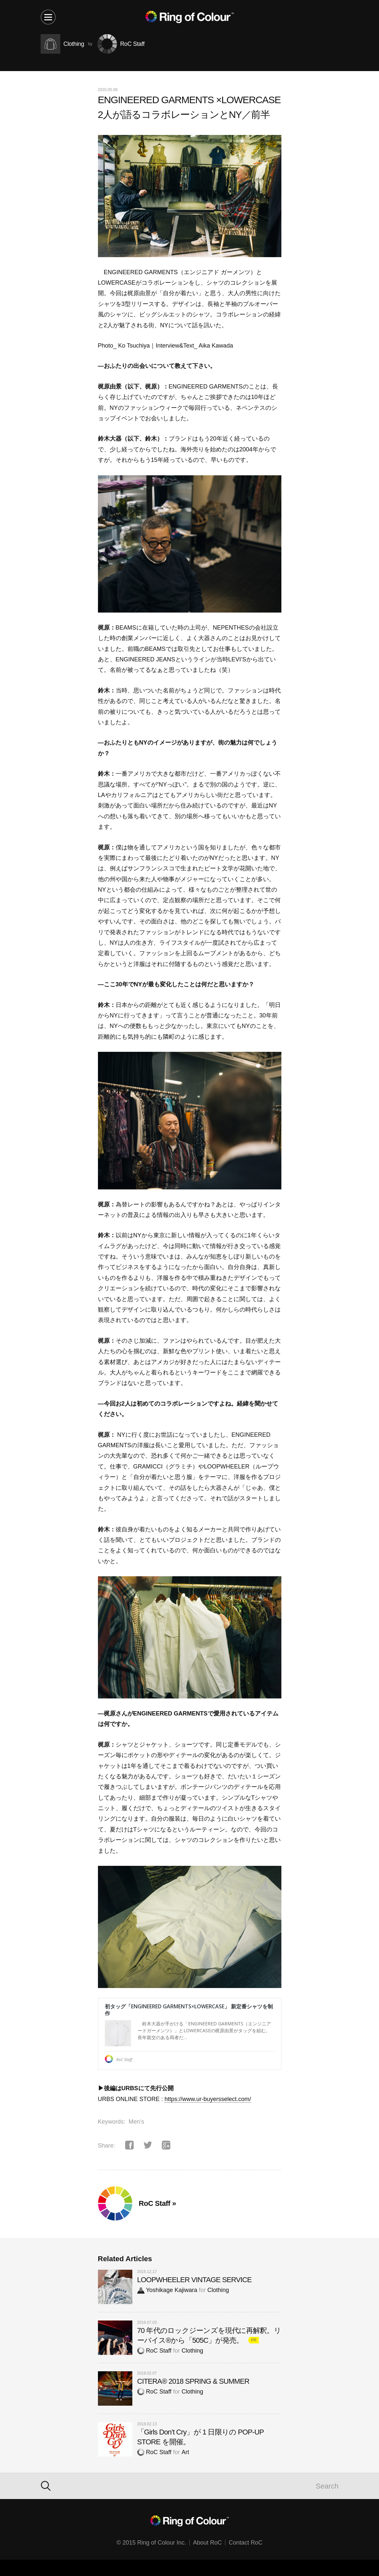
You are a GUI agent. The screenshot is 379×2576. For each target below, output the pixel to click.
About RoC (207, 2542)
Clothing (218, 2290)
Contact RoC (245, 2542)
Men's (136, 2121)
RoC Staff (154, 2350)
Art (185, 2452)
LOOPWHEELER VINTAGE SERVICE (194, 2280)
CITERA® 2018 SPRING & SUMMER (193, 2381)
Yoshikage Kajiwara (167, 2290)
